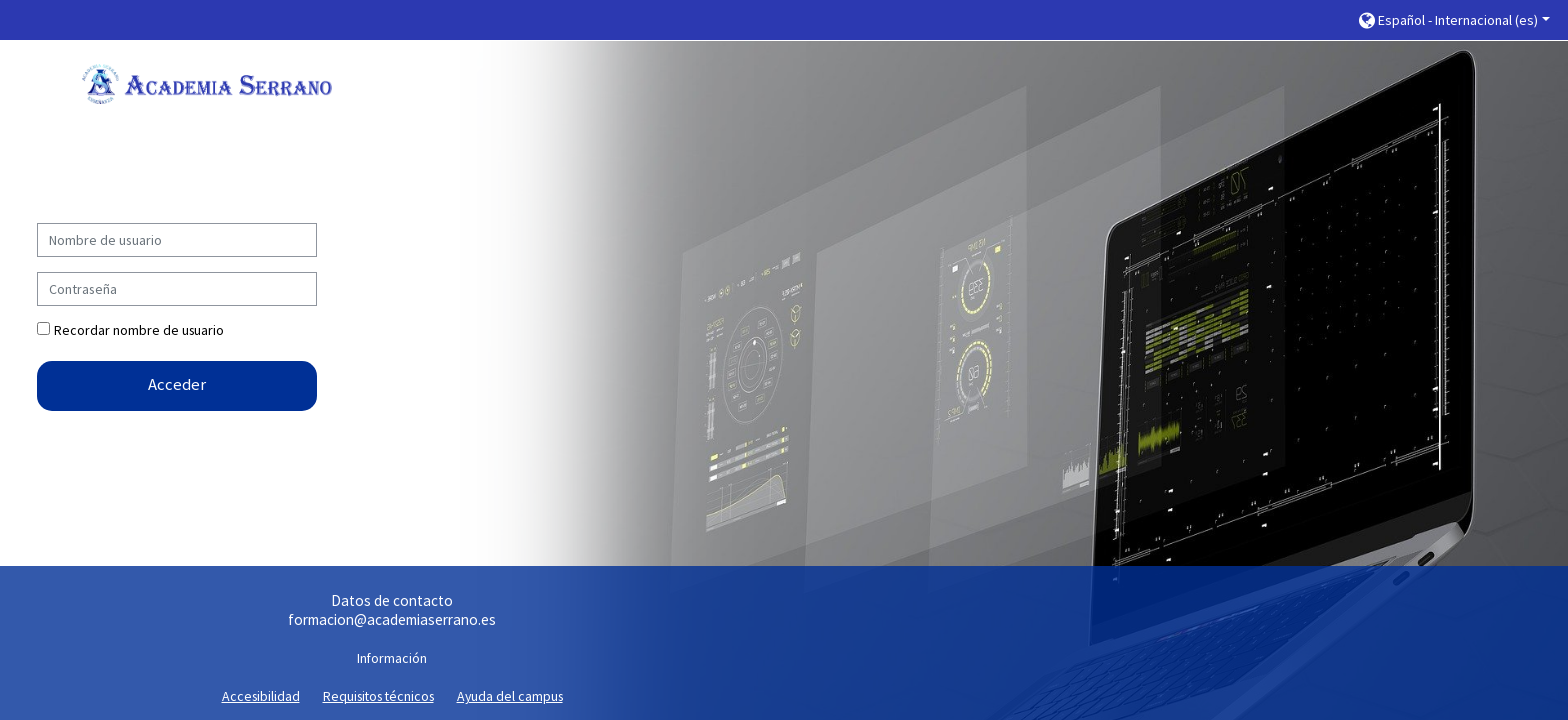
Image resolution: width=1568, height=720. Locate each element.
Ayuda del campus (510, 696)
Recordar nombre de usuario (139, 330)
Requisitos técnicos (378, 696)
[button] (1454, 20)
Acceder (177, 384)
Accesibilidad (261, 696)
